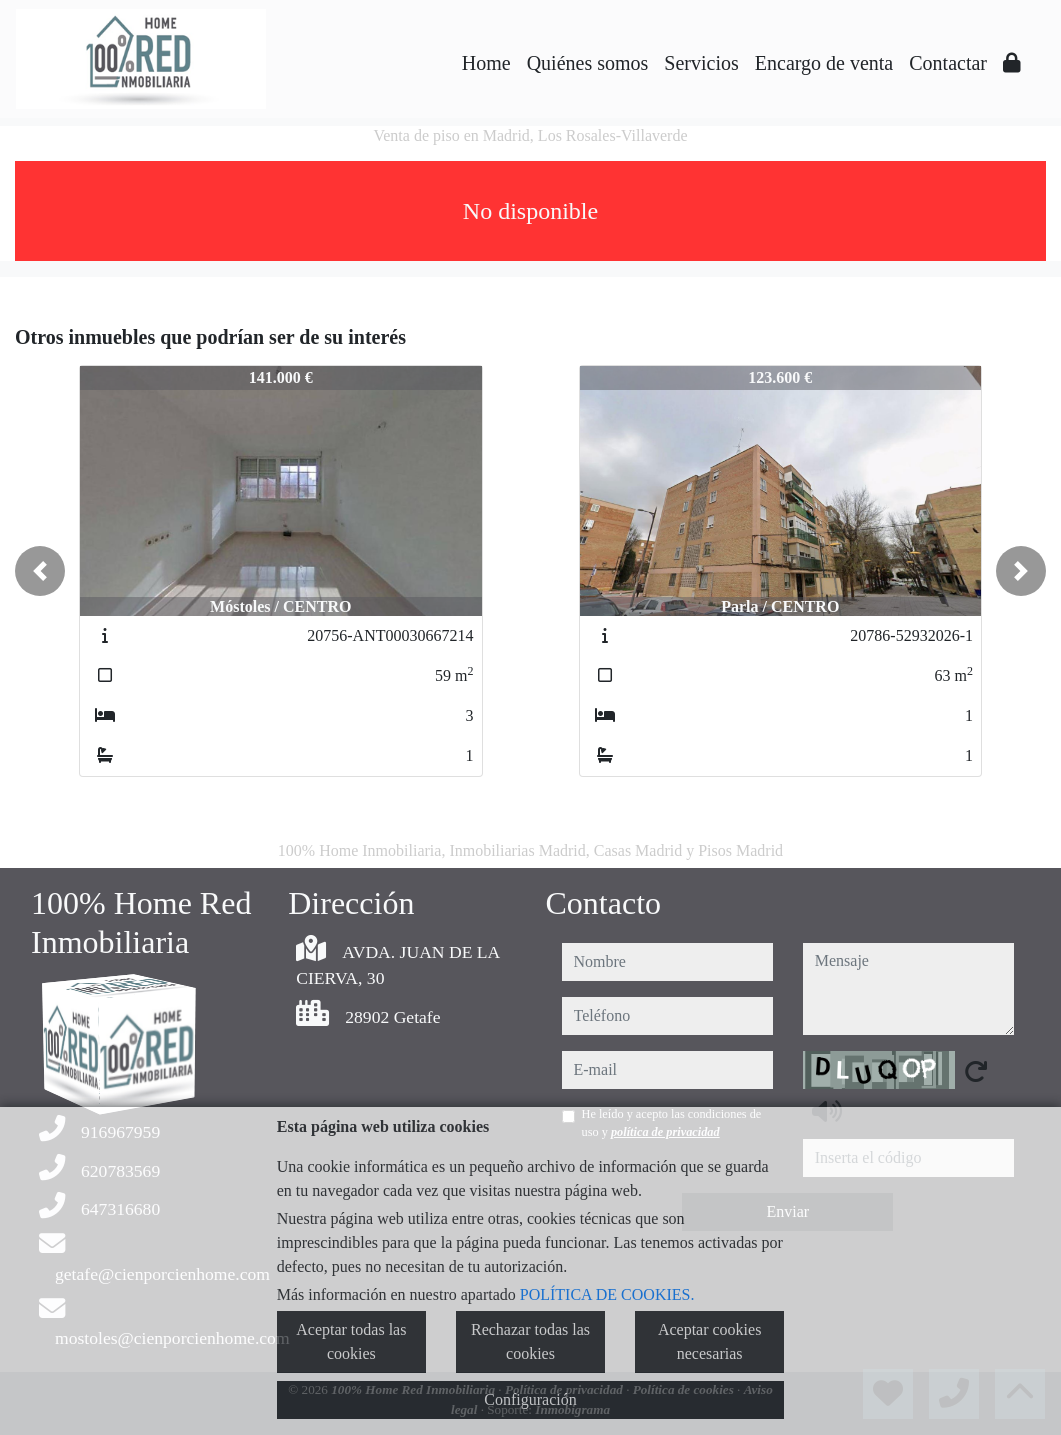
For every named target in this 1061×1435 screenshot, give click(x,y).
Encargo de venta (824, 63)
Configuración (530, 1399)
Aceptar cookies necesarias (710, 1341)
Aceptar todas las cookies (351, 1341)
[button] (40, 571)
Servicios (701, 63)
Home (486, 63)
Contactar (948, 63)
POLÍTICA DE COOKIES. (607, 1294)
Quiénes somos (588, 63)
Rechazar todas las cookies (530, 1341)
